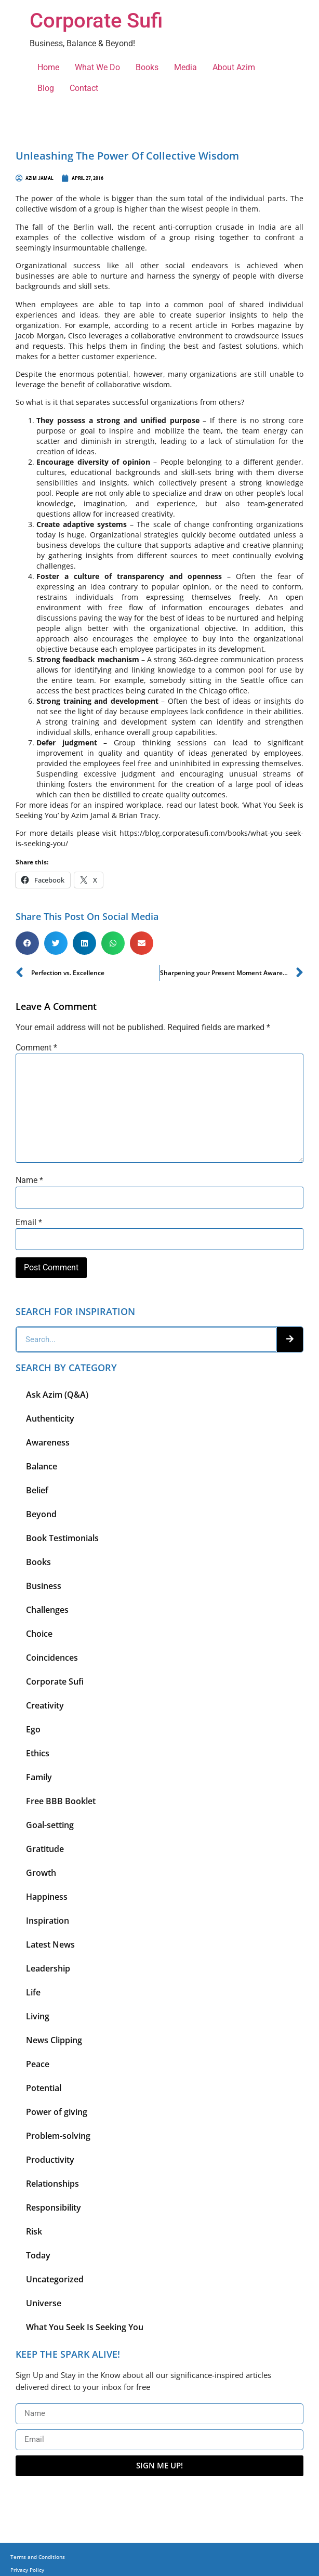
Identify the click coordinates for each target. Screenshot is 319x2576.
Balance (41, 1466)
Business (43, 1586)
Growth (41, 1872)
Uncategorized (55, 2279)
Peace (37, 2064)
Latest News (50, 1944)
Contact (84, 88)
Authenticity (50, 1418)
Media (185, 67)
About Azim (233, 67)
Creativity (45, 1705)
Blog (45, 88)
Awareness (48, 1442)
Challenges (47, 1609)
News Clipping (54, 2040)
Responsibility (53, 2207)
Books (147, 67)
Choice (39, 1633)
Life (33, 1992)
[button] (27, 943)
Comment (36, 1048)
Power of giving (56, 2112)
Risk (34, 2231)
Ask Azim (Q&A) (57, 1394)
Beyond (41, 1514)
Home (48, 67)
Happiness (47, 1896)
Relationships (52, 2183)
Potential (43, 2088)
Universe (43, 2303)
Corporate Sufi (96, 20)
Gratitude (45, 1849)
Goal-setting (50, 1825)
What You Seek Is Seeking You (84, 2327)
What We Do (97, 67)
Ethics (37, 1753)
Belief (37, 1490)
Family (39, 1777)
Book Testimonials (62, 1538)
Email (29, 1222)
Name (29, 1180)
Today (38, 2255)
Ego (33, 1729)
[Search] (290, 1339)
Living (37, 2016)
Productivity (50, 2159)
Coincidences (52, 1657)
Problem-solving (58, 2135)
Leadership (48, 1968)
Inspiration (47, 1920)
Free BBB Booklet (61, 1801)
